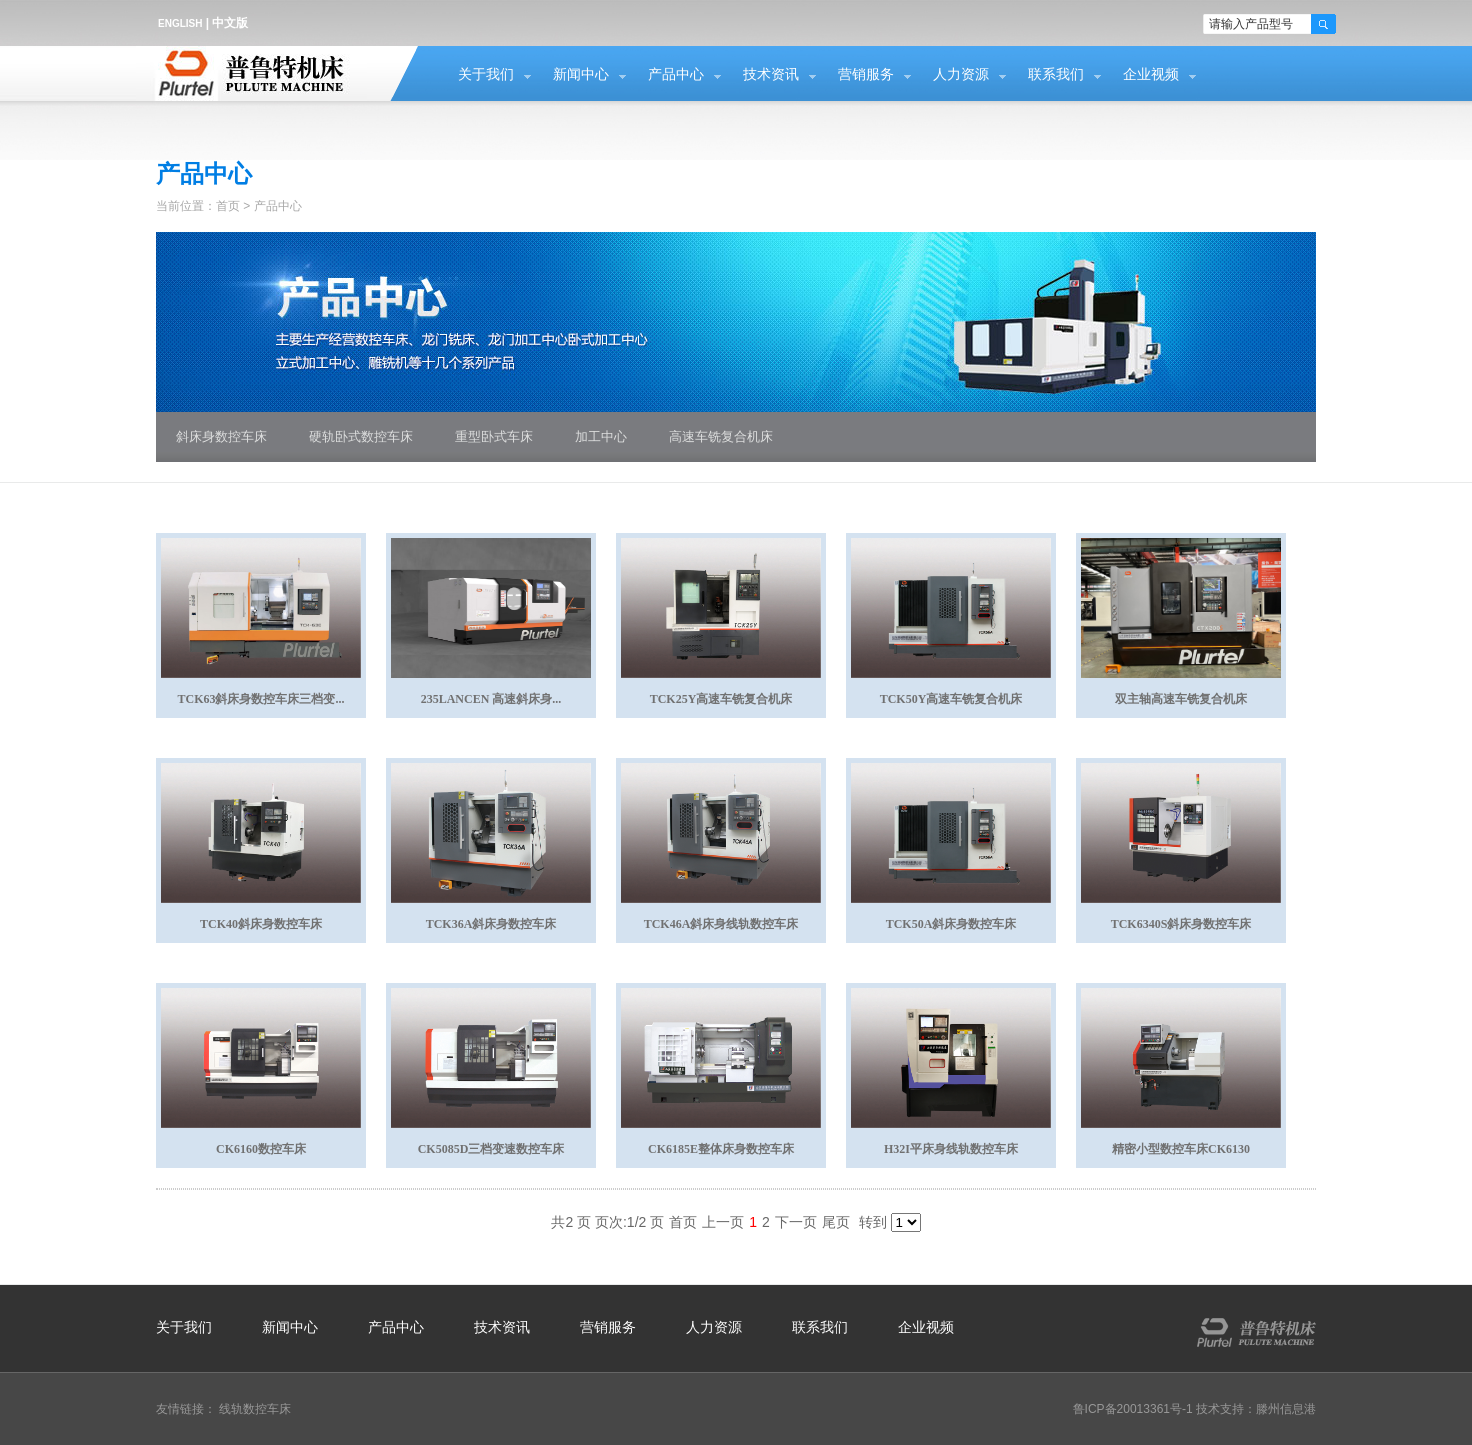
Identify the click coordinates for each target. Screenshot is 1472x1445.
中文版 (230, 23)
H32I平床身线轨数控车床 (951, 1149)
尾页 (836, 1222)
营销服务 (866, 74)
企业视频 (1151, 74)
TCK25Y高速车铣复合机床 (721, 699)
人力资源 (961, 74)
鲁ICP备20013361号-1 (1133, 1409)
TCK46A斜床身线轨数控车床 (721, 924)
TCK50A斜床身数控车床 (951, 924)
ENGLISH (180, 23)
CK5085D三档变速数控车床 (491, 1149)
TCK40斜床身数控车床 (261, 924)
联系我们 (1056, 74)
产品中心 (676, 74)
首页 (228, 206)
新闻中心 (581, 74)
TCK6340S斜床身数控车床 (1181, 924)
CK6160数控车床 (261, 1149)
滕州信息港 (1286, 1409)
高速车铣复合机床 (721, 436)
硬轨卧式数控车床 (361, 436)
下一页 (796, 1222)
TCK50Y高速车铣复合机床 (951, 699)
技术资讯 (771, 74)
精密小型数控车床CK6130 (1181, 1149)
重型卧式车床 (494, 436)
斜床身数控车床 (221, 436)
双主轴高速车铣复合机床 (1181, 699)
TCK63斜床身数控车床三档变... (260, 699)
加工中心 (601, 436)
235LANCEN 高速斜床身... (491, 699)
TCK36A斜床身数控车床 (491, 924)
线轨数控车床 (255, 1409)
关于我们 (486, 74)
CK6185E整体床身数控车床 (721, 1149)
